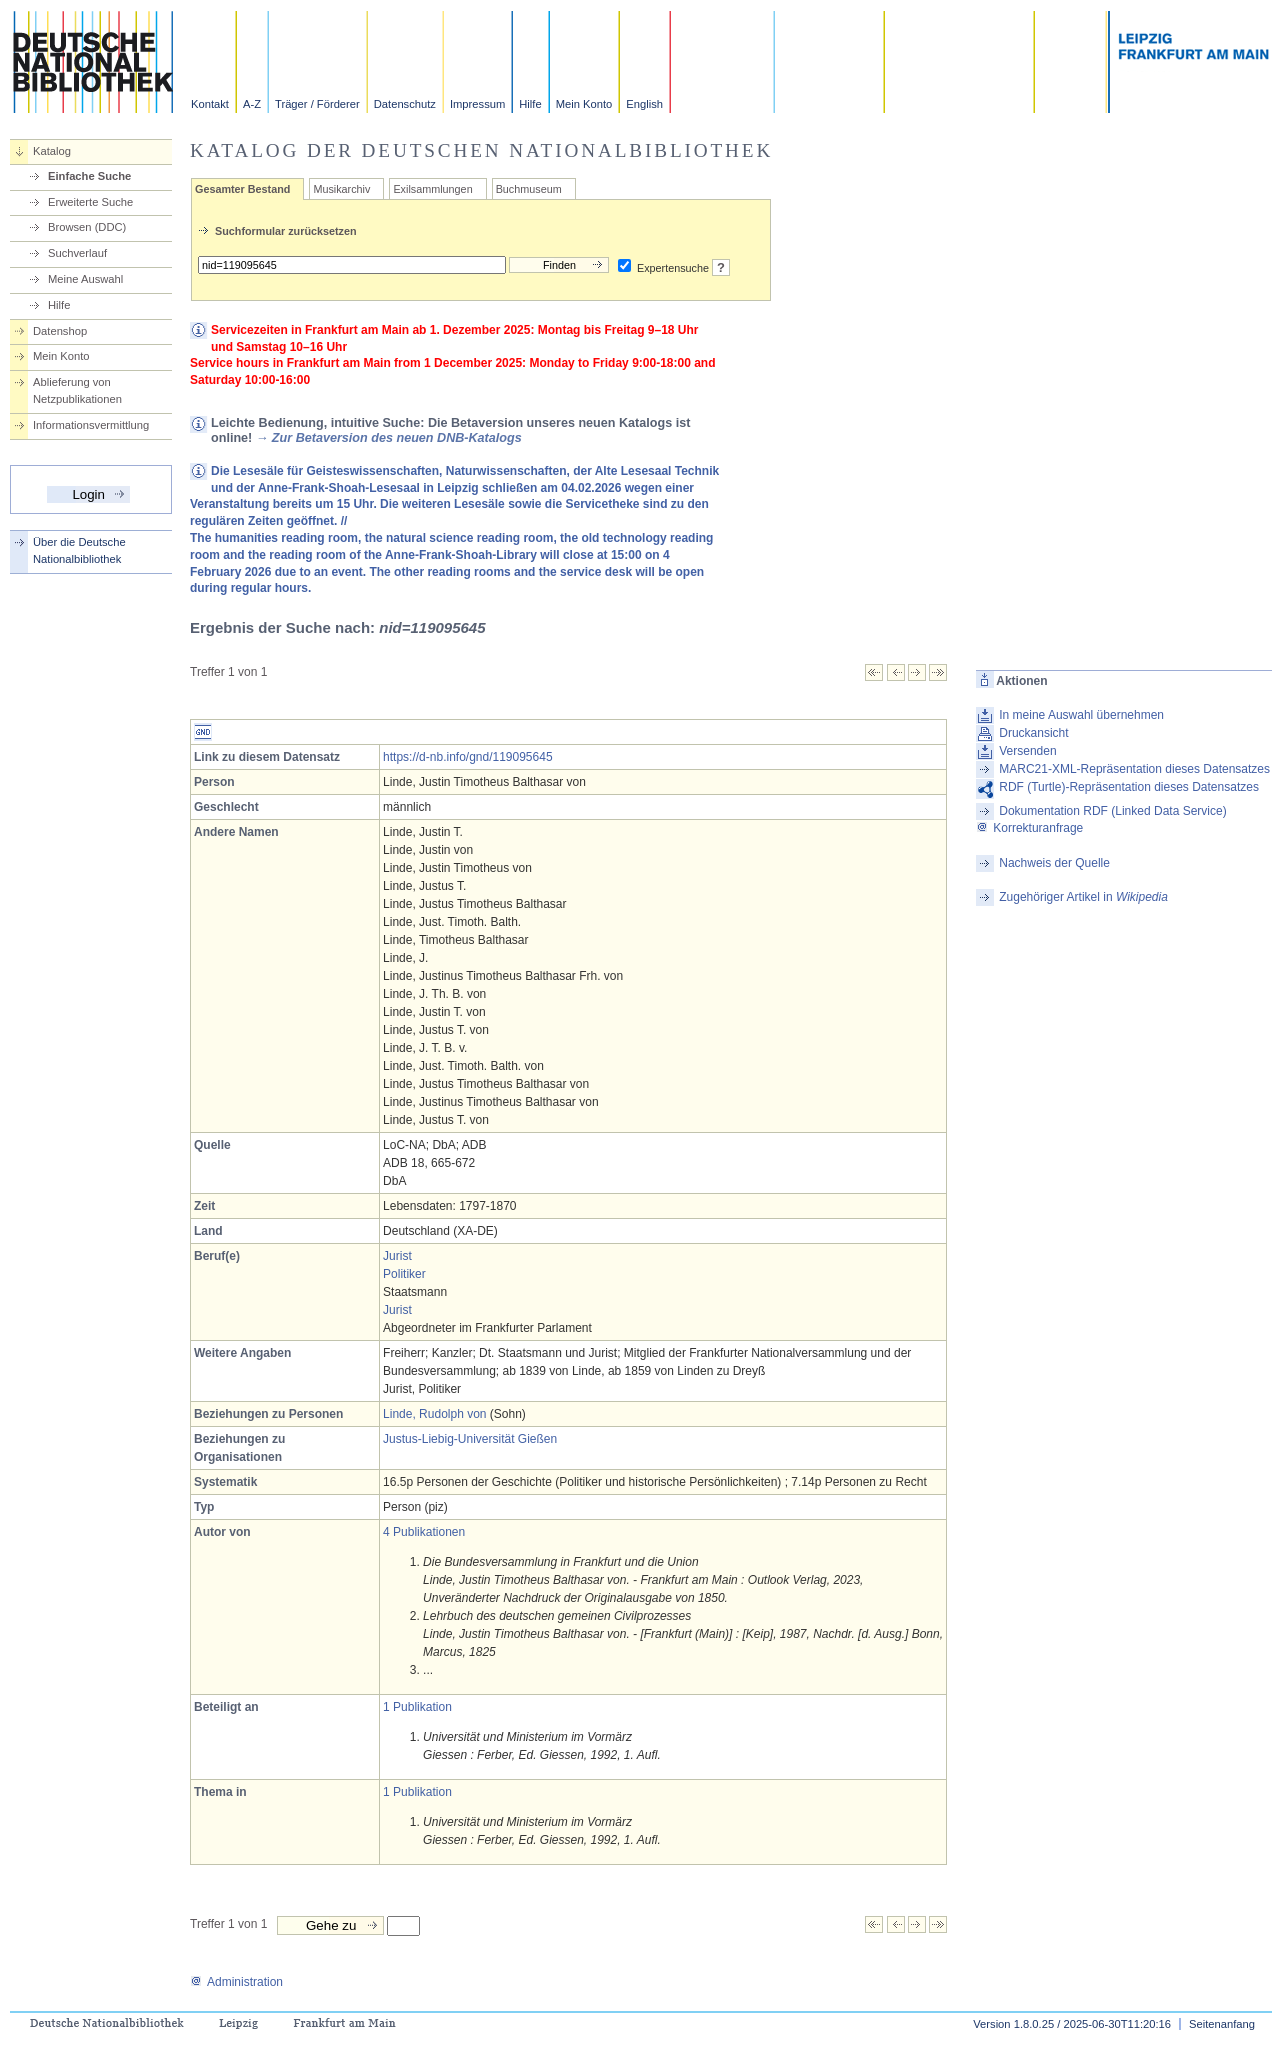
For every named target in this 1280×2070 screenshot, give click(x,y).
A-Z (252, 104)
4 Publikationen (424, 1532)
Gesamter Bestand (242, 189)
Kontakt (210, 104)
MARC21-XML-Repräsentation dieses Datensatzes (1134, 769)
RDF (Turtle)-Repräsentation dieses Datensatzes (1129, 787)
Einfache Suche (89, 176)
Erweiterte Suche (90, 202)
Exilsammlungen (432, 189)
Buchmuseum (529, 189)
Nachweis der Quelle (1054, 863)
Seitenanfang (1222, 2024)
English (644, 104)
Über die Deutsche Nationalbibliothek (79, 550)
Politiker (404, 1274)
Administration (236, 1982)
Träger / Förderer (317, 104)
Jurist (397, 1256)
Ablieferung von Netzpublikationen (77, 390)
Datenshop (60, 331)
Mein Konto (584, 104)
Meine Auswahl (85, 279)
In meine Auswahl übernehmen (1081, 715)
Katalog (52, 151)
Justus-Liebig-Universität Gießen (470, 1439)
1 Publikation (417, 1707)
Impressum (477, 104)
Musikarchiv (341, 189)
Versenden (1027, 751)
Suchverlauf (77, 253)
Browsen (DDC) (87, 227)
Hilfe (530, 104)
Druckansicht (1033, 733)
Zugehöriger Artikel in (1083, 897)
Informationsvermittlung (91, 425)
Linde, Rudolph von (434, 1414)
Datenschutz (405, 104)
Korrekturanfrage (1029, 828)
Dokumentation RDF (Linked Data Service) (1112, 811)
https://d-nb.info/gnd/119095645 (467, 757)
